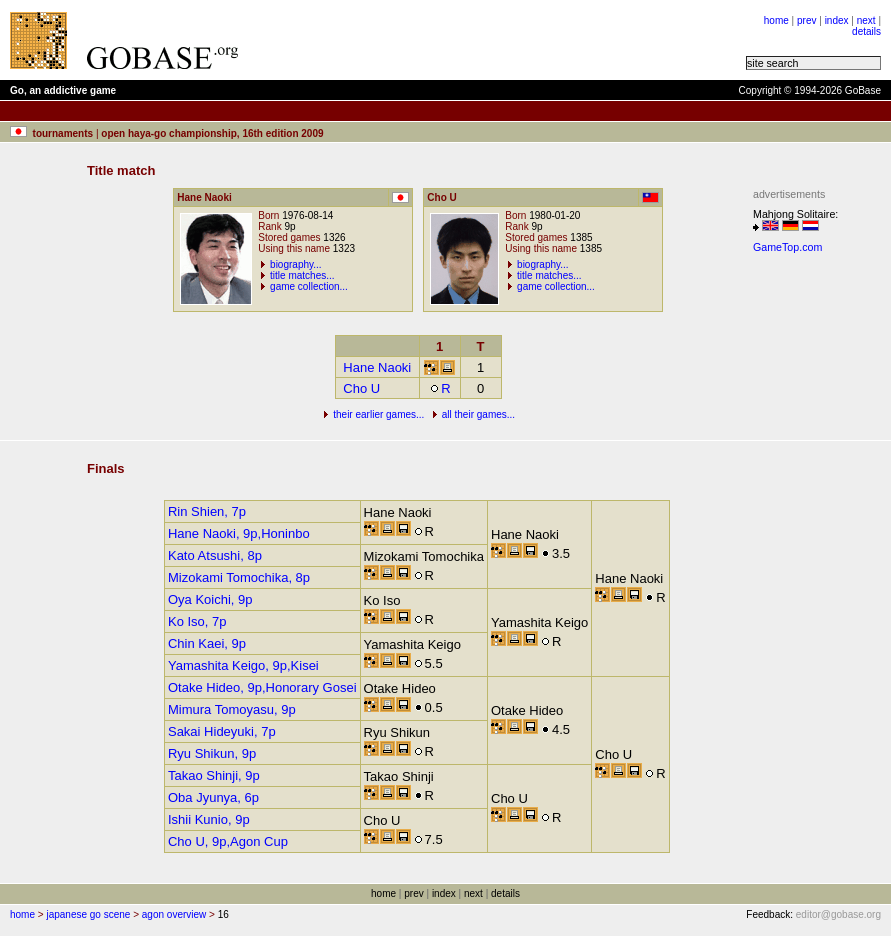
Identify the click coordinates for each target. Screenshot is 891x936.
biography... (296, 264)
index (837, 20)
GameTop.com (787, 247)
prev (806, 20)
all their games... (478, 414)
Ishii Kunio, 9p (209, 819)
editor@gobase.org (838, 914)
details (866, 31)
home (776, 20)
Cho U (361, 388)
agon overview (174, 914)
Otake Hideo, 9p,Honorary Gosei (262, 687)
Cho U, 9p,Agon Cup (228, 841)
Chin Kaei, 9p (207, 643)
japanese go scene (88, 914)
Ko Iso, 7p (197, 621)
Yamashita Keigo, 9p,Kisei (243, 665)
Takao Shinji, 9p (214, 775)
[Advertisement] (502, 40)
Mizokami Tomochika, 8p (239, 577)
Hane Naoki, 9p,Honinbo (239, 533)
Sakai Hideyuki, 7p (222, 731)
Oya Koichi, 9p (210, 599)
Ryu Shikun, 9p (212, 753)
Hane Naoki (377, 367)
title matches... (302, 275)
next (866, 20)
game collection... (309, 286)
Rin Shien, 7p (207, 511)
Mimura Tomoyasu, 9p (232, 709)
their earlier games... (378, 414)
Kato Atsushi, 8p (215, 555)
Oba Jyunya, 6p (213, 797)
